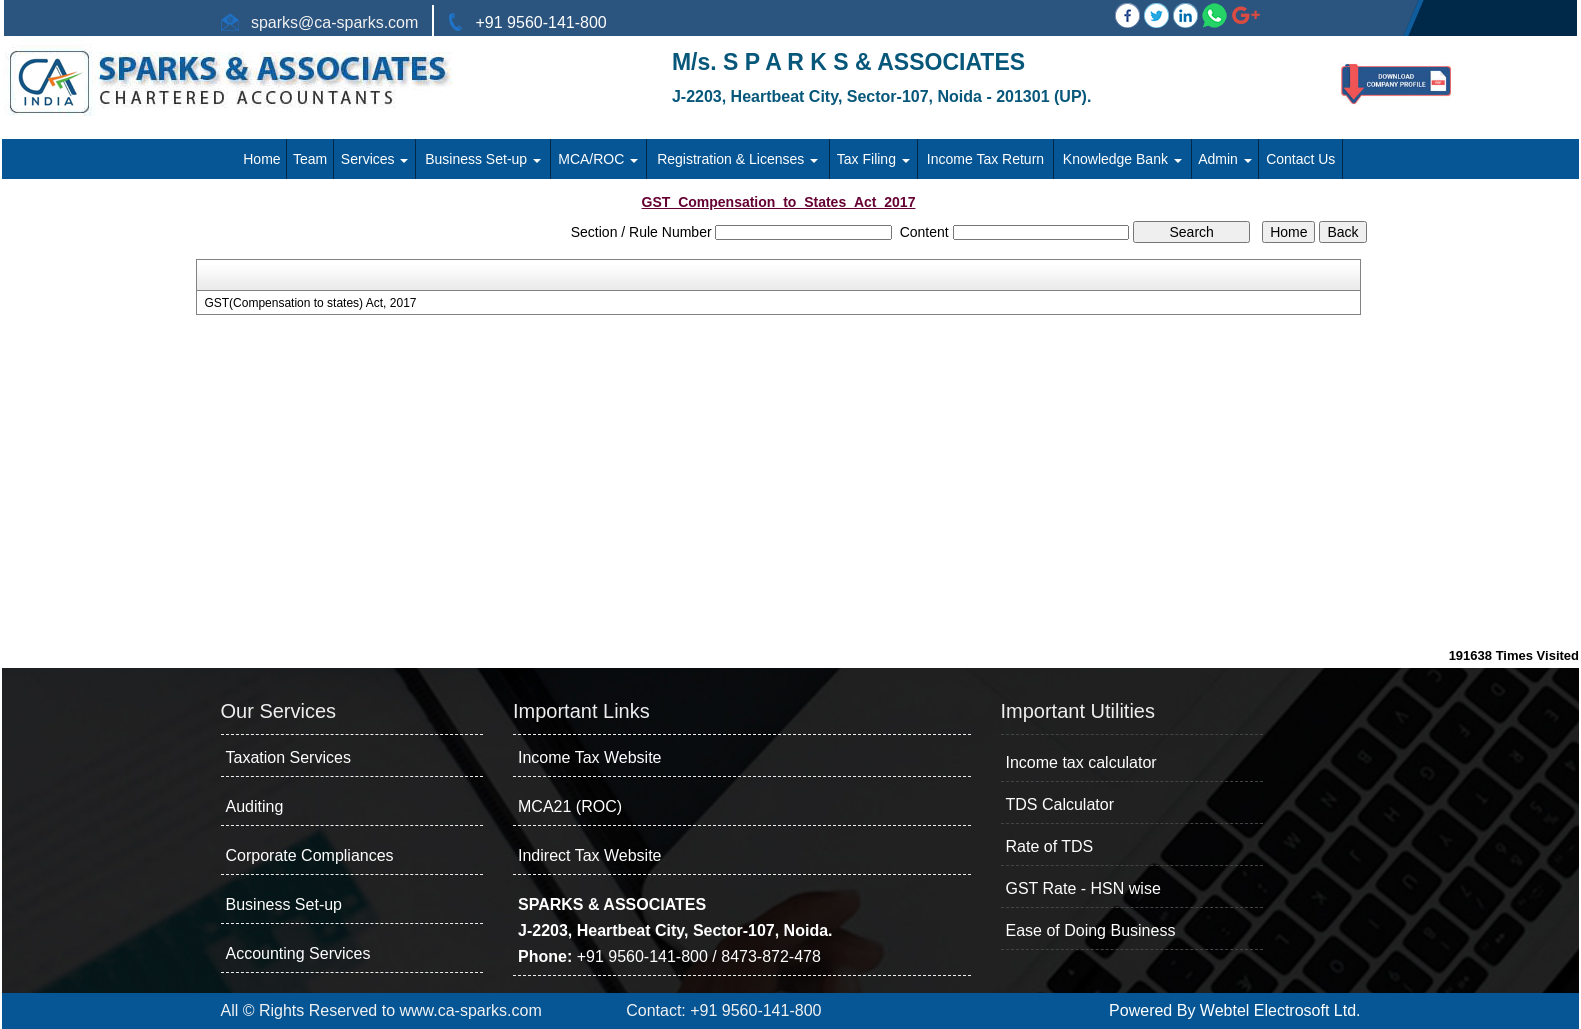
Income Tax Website (589, 757)
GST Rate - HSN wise (1083, 888)
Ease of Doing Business (1091, 930)
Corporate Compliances (310, 855)
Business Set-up (483, 159)
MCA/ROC (598, 159)
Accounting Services (298, 953)
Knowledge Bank (1122, 159)
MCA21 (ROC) (570, 806)
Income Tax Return (985, 159)
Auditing (255, 806)
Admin (1225, 159)
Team (310, 159)
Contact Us (1300, 159)
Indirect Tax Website (589, 855)
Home (261, 159)
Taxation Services (288, 757)
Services (375, 159)
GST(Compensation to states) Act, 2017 (310, 303)
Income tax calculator (1081, 762)
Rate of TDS (1050, 846)
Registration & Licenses (737, 159)
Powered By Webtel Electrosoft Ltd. (1234, 1010)
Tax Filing (873, 159)
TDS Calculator (1060, 804)
